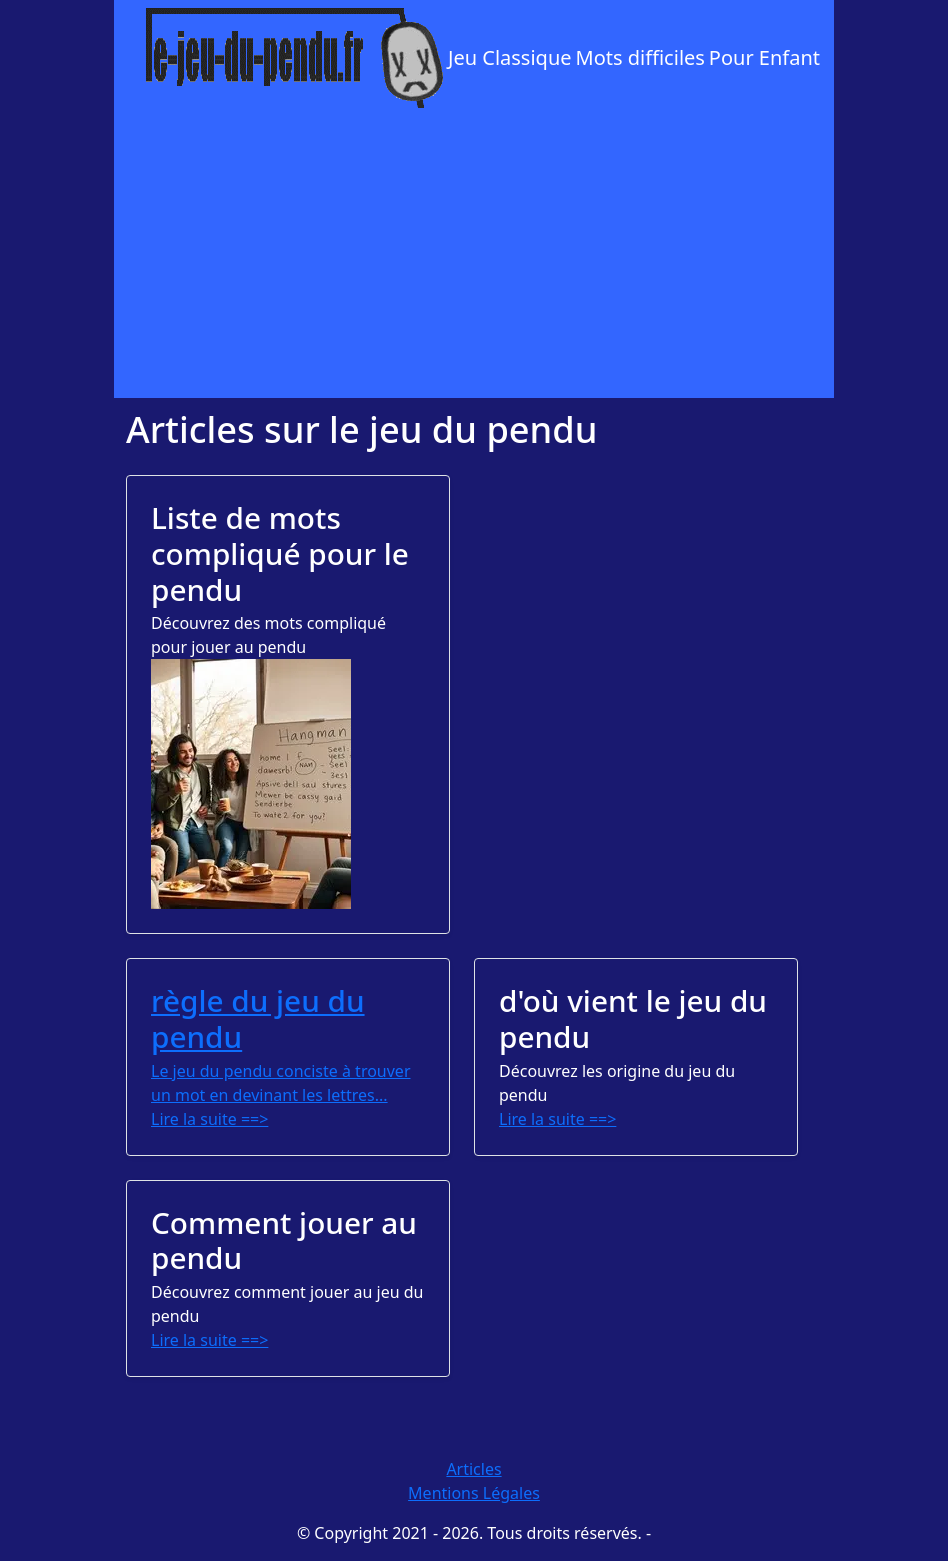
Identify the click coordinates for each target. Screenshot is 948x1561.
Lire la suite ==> (209, 1119)
